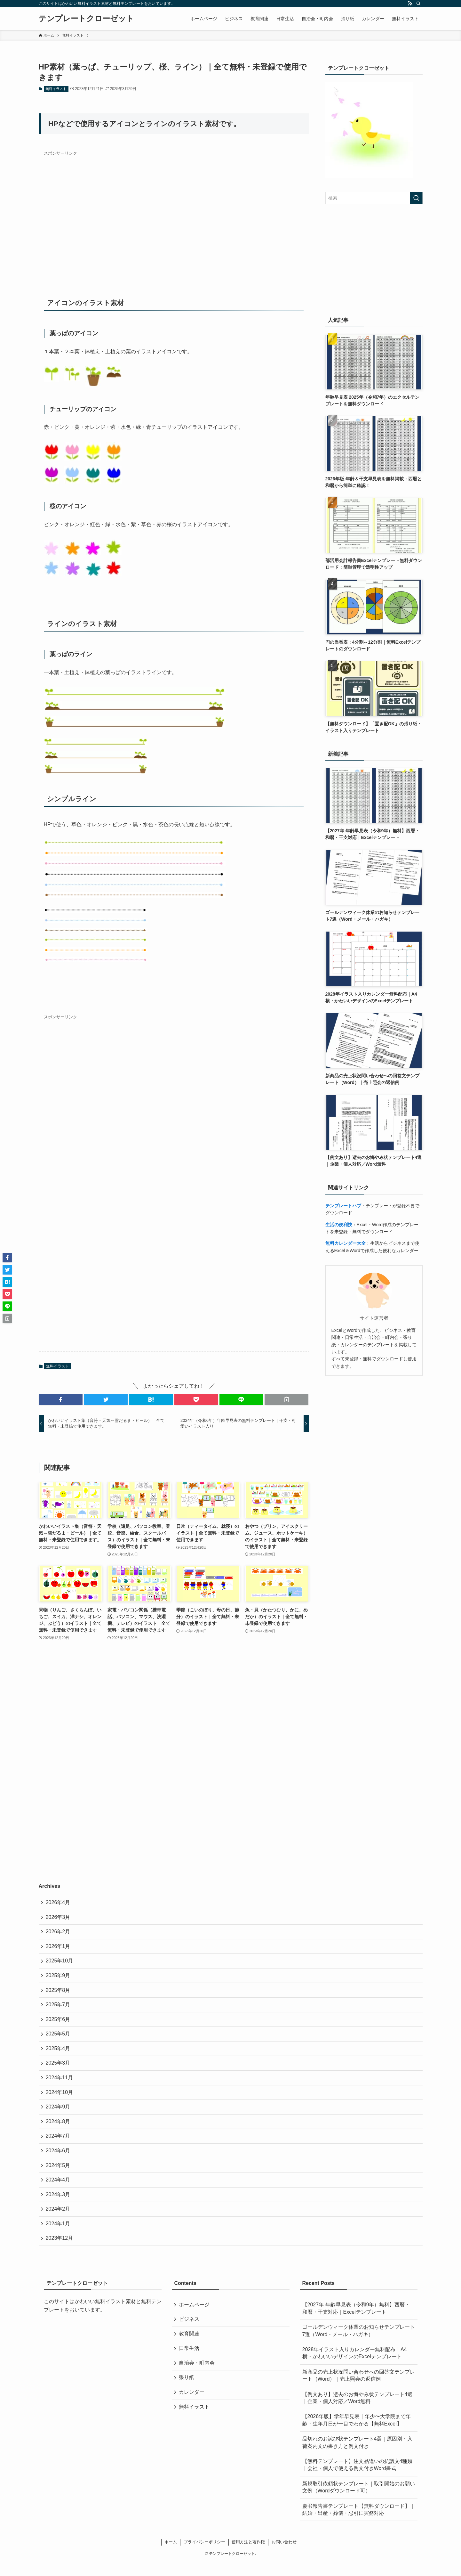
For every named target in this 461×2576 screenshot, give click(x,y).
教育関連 (189, 2349)
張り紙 (187, 2394)
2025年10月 (60, 1963)
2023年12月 (60, 2251)
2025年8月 (58, 1993)
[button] (61, 1399)
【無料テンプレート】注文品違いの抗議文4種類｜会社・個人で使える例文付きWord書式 (357, 2478)
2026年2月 (58, 1933)
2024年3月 (58, 2206)
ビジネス (189, 2333)
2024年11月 (60, 2085)
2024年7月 (58, 2145)
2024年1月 (58, 2236)
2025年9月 (58, 1978)
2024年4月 (58, 2191)
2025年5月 (58, 2039)
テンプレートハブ (343, 1205)
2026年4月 (58, 1902)
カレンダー (192, 2409)
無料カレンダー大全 (345, 1243)
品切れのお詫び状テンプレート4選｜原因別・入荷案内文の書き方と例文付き (357, 2456)
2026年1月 (58, 1948)
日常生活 (189, 2364)
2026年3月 (58, 1917)
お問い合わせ (284, 2556)
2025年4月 (58, 2054)
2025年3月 (58, 2069)
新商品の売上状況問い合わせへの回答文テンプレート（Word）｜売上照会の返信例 (358, 2389)
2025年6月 (58, 2024)
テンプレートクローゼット (86, 18)
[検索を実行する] (416, 198)
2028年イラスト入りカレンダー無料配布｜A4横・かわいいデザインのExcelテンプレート (354, 2367)
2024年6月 (58, 2161)
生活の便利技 (338, 1224)
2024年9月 (58, 2115)
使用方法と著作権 (248, 2556)
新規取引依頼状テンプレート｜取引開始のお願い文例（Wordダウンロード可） (358, 2501)
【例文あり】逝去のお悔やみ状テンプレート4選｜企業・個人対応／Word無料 (357, 2411)
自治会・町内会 (197, 2379)
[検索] (418, 3)
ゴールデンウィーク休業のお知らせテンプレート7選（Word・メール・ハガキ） (358, 2344)
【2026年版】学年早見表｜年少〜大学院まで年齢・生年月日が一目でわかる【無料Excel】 (356, 2434)
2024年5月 (58, 2176)
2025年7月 (58, 2009)
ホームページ (194, 2318)
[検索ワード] (374, 198)
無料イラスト (56, 89)
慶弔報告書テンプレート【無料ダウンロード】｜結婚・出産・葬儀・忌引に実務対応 (358, 2523)
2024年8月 (58, 2130)
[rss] (410, 3)
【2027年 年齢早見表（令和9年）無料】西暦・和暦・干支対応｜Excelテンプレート (356, 2322)
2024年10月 (60, 2100)
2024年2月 (58, 2221)
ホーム (170, 2556)
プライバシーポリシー (204, 2556)
